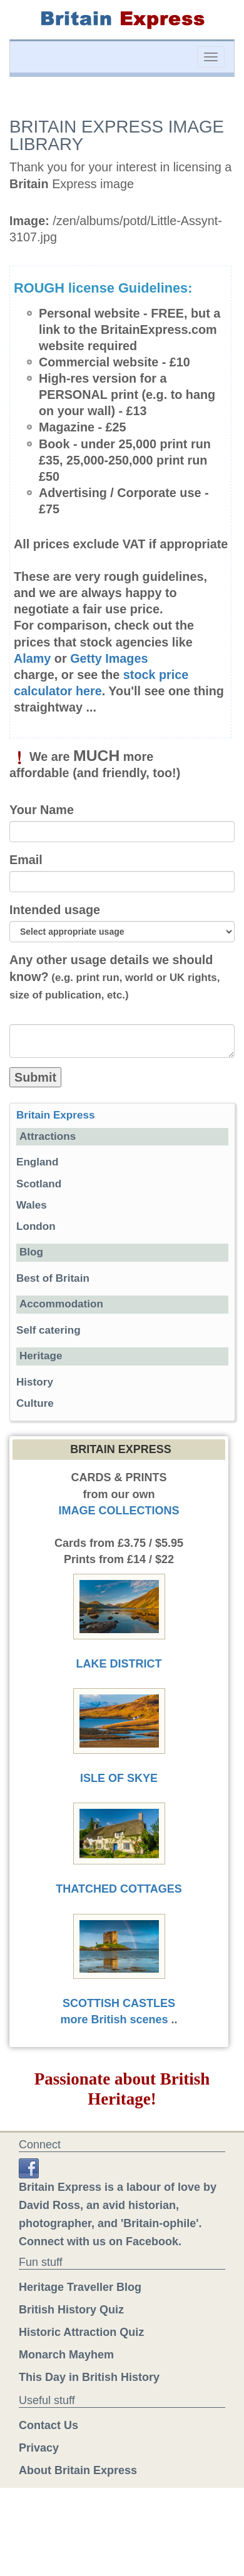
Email (26, 860)
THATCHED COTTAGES (118, 1889)
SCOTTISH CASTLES (119, 2003)
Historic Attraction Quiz (81, 2332)
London (36, 1226)
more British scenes (114, 2019)
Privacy (39, 2448)
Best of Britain (52, 1278)
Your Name (41, 810)
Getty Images (109, 658)
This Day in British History (89, 2377)
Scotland (38, 1184)
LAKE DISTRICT (119, 1664)
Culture (35, 1403)
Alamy (32, 658)
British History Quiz (71, 2309)
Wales (31, 1205)
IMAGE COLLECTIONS (119, 1510)
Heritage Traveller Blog (80, 2287)
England (37, 1162)
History (34, 1382)
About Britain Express (78, 2470)
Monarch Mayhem (66, 2354)
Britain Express (55, 1115)
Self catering (48, 1330)
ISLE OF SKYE (119, 1778)
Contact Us (48, 2425)
